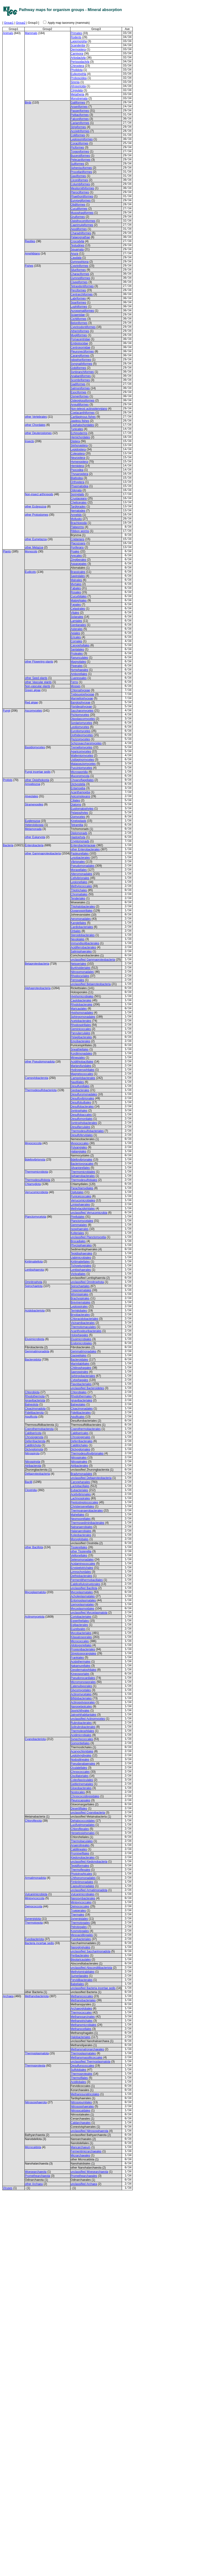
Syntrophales (79, 1300)
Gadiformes (78, 446)
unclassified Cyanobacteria (88, 2126)
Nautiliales (77, 1267)
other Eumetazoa (36, 628)
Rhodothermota (35, 1637)
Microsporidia (79, 902)
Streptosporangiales (83, 1939)
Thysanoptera (79, 551)
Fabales (76, 686)
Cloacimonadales (82, 1651)
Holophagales (79, 1564)
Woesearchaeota (36, 2549)
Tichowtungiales (81, 1483)
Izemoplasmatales (82, 1881)
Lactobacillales (80, 1742)
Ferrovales (77, 1147)
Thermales (77, 2246)
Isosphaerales (80, 1440)
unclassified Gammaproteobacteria (93, 1123)
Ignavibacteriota (35, 1641)
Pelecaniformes (81, 182)
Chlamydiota (33, 1387)
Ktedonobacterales (83, 2179)
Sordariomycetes (81, 844)
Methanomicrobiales (83, 2376)
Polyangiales (79, 1344)
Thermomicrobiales (83, 1372)
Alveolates (31, 931)
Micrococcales (80, 1925)
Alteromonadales (81, 1022)
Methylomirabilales (82, 2314)
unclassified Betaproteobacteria (91, 1152)
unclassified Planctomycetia (88, 1449)
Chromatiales (79, 1046)
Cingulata (77, 100)
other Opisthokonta (37, 911)
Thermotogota (34, 2256)
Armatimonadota (35, 2203)
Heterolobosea (34, 964)
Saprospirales (79, 1608)
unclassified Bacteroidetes (87, 1627)
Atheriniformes (80, 383)
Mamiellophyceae (82, 815)
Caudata (76, 297)
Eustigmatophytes (82, 945)
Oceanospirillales (81, 1065)
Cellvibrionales (80, 1027)
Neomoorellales (81, 1781)
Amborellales (79, 787)
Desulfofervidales (82, 1329)
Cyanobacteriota (35, 2040)
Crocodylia (77, 278)
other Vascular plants (38, 796)
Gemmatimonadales (83, 1584)
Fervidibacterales (81, 2323)
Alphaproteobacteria (38, 1156)
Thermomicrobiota (36, 1372)
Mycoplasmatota (35, 1867)
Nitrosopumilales (81, 2467)
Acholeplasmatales (83, 1872)
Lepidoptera (78, 523)
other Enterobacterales (85, 993)
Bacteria (8, 988)
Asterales (77, 734)
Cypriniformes (79, 306)
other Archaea (34, 2563)
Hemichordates (80, 508)
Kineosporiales (80, 1963)
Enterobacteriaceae (83, 988)
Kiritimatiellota (34, 1478)
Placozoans (78, 633)
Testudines (77, 282)
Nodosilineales (80, 2064)
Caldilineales (79, 2169)
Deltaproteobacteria (37, 1728)
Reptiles (30, 278)
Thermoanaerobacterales (87, 1771)
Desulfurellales (80, 1272)
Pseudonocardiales (83, 1968)
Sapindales (78, 671)
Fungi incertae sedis (38, 902)
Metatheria (77, 105)
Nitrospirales (79, 1709)
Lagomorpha (79, 42)
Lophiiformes (79, 355)
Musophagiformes (82, 244)
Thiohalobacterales (83, 1060)
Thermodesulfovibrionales (87, 1704)
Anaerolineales (80, 2165)
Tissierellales (79, 1814)
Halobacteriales (81, 2390)
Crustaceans (79, 580)
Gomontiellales (80, 2045)
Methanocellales (81, 2381)
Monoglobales (80, 1805)
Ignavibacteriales (81, 1641)
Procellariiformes (81, 196)
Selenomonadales (82, 1829)
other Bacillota (34, 1814)
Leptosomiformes (82, 158)
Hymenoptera (79, 537)
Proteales (77, 763)
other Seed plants (36, 791)
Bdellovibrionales (81, 1358)
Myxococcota (33, 1339)
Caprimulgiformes (82, 258)
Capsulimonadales (82, 2213)
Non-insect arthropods (39, 575)
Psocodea (77, 547)
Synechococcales (82, 2040)
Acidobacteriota (35, 1536)
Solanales (77, 719)
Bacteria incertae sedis (39, 2280)
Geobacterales (80, 1276)
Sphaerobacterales (83, 1377)
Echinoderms (79, 503)
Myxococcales (80, 1339)
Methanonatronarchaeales (87, 2405)
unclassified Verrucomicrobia (89, 1420)
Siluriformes (78, 311)
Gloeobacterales (81, 2097)
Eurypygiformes (81, 230)
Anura (74, 292)
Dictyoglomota (34, 1699)
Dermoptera (78, 52)
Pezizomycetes (80, 863)
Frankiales (77, 1944)
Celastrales (78, 710)
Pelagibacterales (81, 1214)
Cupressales (79, 791)
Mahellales (77, 1776)
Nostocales (78, 2102)
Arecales (76, 647)
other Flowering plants (39, 772)
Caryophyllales (80, 753)
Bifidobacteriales (81, 1992)
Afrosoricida (78, 95)
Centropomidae (80, 403)
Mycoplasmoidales (82, 1886)
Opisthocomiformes (83, 254)
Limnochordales (81, 1843)
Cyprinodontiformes (83, 379)
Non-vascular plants (37, 801)
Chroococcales (80, 2078)
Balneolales (78, 1646)
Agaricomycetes (81, 878)
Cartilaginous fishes (83, 484)
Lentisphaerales (81, 1488)
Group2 (21, 22)
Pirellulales (78, 1425)
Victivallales (78, 1492)
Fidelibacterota (34, 1656)
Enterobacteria (34, 988)
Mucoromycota (80, 907)
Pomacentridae (80, 393)
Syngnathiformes (81, 422)
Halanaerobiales (81, 1795)
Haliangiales (78, 1348)
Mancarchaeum (81, 2520)
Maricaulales (79, 1180)
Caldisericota (33, 1680)
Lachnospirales (80, 1757)
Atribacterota (33, 1718)
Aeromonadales (81, 1075)
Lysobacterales (80, 1003)
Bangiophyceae (81, 820)
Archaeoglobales (81, 2357)
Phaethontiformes (82, 225)
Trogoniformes (80, 172)
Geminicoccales (81, 1204)
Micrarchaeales (80, 2530)
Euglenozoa (32, 959)
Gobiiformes (78, 427)
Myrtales (76, 681)
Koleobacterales (81, 1800)
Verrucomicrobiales (83, 1406)
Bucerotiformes (80, 177)
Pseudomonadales (82, 1012)
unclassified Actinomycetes (88, 2016)
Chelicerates (79, 585)
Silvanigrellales (80, 1368)
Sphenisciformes (81, 191)
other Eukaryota (35, 979)
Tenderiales (78, 1051)
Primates (76, 33)
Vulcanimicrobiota (36, 2222)
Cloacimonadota (35, 1651)
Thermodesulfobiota (37, 1382)
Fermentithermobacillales (87, 1853)
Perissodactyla (80, 66)
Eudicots (30, 667)
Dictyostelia (78, 916)
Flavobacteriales (81, 1622)
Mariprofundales (81, 1248)
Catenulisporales (81, 1977)
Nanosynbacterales (83, 2227)
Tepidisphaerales (81, 1468)
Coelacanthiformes (83, 479)
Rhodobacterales (81, 1176)
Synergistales (79, 2251)
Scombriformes (80, 441)
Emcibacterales (80, 1219)
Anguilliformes (80, 470)
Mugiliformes (79, 388)
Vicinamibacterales (83, 1550)
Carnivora (77, 57)
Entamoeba (78, 921)
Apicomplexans (80, 931)
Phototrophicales (81, 2198)
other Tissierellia (81, 1819)
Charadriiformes (81, 268)
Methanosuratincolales (85, 2458)
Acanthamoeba (80, 926)
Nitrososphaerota (36, 2467)
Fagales (76, 705)
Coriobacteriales (81, 1896)
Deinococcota (33, 2237)
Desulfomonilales (81, 1310)
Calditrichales (79, 1694)
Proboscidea (79, 86)
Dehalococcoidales (83, 2136)
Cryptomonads (80, 984)
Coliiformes (78, 153)
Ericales (76, 743)
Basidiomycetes (35, 873)
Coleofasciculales (82, 2088)
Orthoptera (77, 561)
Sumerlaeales (79, 2318)
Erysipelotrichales (82, 1838)
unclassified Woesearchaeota (89, 2549)
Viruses (7, 2568)
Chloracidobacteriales (84, 1545)
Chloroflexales (80, 2145)
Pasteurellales (80, 998)
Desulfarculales (80, 1320)
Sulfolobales (78, 2429)
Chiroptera (77, 71)
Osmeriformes (80, 460)
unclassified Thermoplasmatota (90, 2419)
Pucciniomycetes (81, 897)
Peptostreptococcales (84, 1761)
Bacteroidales (79, 1593)
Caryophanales (80, 1737)
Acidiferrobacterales (83, 1108)
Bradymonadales (81, 1728)
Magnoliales (78, 772)
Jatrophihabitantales (83, 2011)
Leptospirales (79, 1531)
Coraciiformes (79, 162)
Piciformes (77, 167)
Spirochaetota (34, 1507)
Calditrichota (33, 1694)
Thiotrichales (79, 1041)
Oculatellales (79, 2073)
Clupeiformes (79, 326)
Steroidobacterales (83, 1094)
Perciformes (78, 335)
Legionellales (79, 1032)
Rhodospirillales (81, 1200)
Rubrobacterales (81, 2021)
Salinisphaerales (81, 1113)
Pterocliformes (80, 220)
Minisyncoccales (81, 2232)
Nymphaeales (79, 782)
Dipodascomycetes (83, 839)
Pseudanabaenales (83, 2069)
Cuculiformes (79, 239)
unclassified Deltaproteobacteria (91, 1733)
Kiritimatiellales (80, 1478)
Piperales (77, 777)
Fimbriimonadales (82, 2208)
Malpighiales (79, 700)
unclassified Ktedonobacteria (89, 2184)
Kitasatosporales (81, 1920)
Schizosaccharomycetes (86, 868)
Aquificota (31, 1661)
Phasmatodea (79, 566)
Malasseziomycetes (83, 892)
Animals (8, 33)
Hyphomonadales (82, 1185)
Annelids (76, 599)
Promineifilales (80, 2174)
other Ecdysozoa (35, 590)
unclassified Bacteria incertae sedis (93, 2333)
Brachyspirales (80, 1521)
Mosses (75, 801)
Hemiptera (77, 542)
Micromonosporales (83, 1973)
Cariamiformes (80, 138)
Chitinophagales (81, 1603)
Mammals (31, 33)
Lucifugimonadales (83, 2141)
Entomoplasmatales (83, 1877)
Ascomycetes (33, 830)
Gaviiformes (78, 201)
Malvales (76, 676)
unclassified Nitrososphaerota (89, 2501)
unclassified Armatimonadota (89, 2217)
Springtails (77, 575)
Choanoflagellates (82, 911)
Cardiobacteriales (82, 1084)
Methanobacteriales (83, 2347)
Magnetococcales (82, 1257)
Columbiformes (80, 210)
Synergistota (33, 2251)
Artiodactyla (78, 62)
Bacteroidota (33, 1593)
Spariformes (78, 350)
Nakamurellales (81, 1953)
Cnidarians (77, 628)
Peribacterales (80, 2294)
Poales (75, 643)
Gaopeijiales (78, 1588)
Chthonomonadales (83, 2203)
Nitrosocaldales (80, 2477)
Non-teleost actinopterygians (89, 475)
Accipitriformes (80, 148)
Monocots (31, 643)
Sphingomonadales (83, 1190)
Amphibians (32, 292)
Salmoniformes (80, 451)
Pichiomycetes (80, 835)
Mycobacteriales (81, 1915)
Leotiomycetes (80, 849)
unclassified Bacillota (84, 1862)
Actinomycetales (81, 1987)
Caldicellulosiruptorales (85, 1857)
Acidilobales (78, 2443)
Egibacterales (79, 1905)
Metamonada (33, 969)
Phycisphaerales (81, 1459)
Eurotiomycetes (81, 854)
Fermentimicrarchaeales (86, 2525)
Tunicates (77, 499)
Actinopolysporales (83, 1997)
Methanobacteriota (37, 2342)
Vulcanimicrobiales (83, 2222)
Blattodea (77, 556)
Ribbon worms (80, 619)
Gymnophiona (80, 302)
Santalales (77, 758)
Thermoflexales (80, 2193)
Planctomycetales (82, 1430)
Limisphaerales (80, 1411)
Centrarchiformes (82, 340)
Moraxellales (79, 1017)
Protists (7, 911)
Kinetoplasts (78, 959)
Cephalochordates (82, 494)
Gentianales (78, 729)
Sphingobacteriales (83, 1613)
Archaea (8, 2342)
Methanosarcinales (83, 2366)
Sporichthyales (80, 2006)
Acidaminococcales (83, 1833)
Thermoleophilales (82, 2030)
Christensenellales (82, 1766)
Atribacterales (79, 1718)
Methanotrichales (81, 2371)
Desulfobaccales (81, 1305)
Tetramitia (77, 964)
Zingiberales (78, 652)
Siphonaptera (79, 518)
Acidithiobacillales (82, 1243)
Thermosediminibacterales (87, 1785)
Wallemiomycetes (82, 883)
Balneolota (32, 1646)
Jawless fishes (80, 489)
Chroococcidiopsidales (85, 2107)
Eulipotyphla (78, 81)
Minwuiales (78, 1238)
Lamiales (76, 724)
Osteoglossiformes (82, 465)
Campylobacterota (36, 1262)
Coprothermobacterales (86, 1675)
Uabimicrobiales (81, 1473)
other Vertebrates (36, 484)
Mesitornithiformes (82, 215)
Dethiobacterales (81, 1848)
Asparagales (79, 657)
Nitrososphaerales (82, 2472)
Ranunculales (79, 767)
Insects (29, 513)
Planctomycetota (35, 1425)
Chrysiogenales (81, 1685)
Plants (7, 643)
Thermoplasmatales (83, 2410)
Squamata (77, 287)
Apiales (75, 739)
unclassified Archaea (84, 2563)
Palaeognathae (80, 273)
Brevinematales (81, 1526)
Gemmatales (79, 1435)
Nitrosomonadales (82, 1137)
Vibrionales (78, 1008)
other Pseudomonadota (40, 1243)
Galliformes (78, 114)
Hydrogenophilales (82, 1252)
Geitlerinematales (82, 2093)
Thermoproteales (81, 2434)
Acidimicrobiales (81, 2035)
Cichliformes (78, 369)
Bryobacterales (80, 1540)
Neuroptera (78, 532)
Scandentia (78, 47)
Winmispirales (80, 1516)
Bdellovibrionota (35, 1358)
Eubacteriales (79, 1747)
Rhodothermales (81, 1637)
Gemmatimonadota (37, 1584)
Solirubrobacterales (83, 2025)
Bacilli (28, 1737)
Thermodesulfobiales (84, 1382)
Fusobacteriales (81, 2275)
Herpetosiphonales (83, 2150)
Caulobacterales (81, 1171)
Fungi (6, 830)
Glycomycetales (81, 1982)
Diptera (75, 513)
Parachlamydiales (82, 1392)
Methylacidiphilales (83, 1416)
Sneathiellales (80, 1228)
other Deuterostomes (38, 503)
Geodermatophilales (83, 1958)
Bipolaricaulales (81, 2299)
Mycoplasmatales (82, 1867)
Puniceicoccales (81, 1401)
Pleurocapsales (80, 2112)
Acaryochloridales (82, 2054)
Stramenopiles (34, 940)
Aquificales (78, 1661)
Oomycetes (78, 955)
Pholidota (77, 76)
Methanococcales (82, 2342)
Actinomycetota (35, 1896)
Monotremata (79, 110)
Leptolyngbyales (81, 2059)
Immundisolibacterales (85, 1104)
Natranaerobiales (81, 1790)
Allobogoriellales (81, 1929)
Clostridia (31, 1747)
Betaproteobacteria (37, 1128)
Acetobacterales (81, 1195)
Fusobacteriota (34, 2275)
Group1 (9, 22)
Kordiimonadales (81, 1233)
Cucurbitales (79, 695)
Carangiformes (80, 412)
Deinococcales (80, 2237)
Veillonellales (79, 1824)
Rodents (76, 38)
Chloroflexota (33, 2136)
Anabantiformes (81, 436)
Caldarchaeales (81, 2491)
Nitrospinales (79, 1713)
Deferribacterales (81, 1689)
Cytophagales (79, 1617)
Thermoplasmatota (37, 2410)
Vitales (75, 715)
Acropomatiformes (82, 359)
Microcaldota (33, 2520)
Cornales (76, 748)
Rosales (76, 691)
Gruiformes (78, 249)
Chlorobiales (79, 1632)
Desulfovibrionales (82, 1286)
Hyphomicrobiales (82, 1166)
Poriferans (77, 638)
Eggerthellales (80, 1901)
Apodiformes (79, 263)
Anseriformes (79, 119)
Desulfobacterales (82, 1296)
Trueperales (78, 2241)
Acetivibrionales (81, 1752)
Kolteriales (77, 1444)
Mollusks (76, 604)
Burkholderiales (81, 1132)
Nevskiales (78, 1099)
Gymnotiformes (80, 321)
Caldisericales (80, 1680)
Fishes (29, 306)
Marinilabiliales (80, 1598)
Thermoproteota (35, 2424)
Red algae (31, 820)
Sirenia (75, 90)
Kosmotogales (80, 2266)
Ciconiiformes (79, 206)
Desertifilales (79, 2121)
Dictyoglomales (80, 1699)
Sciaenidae (78, 364)
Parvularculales (80, 1209)
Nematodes (78, 595)
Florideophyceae (81, 825)
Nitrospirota (32, 1704)
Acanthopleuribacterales (86, 1560)
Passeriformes (80, 124)
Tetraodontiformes (82, 331)
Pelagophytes (79, 950)
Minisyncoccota (35, 2227)
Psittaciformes (80, 129)
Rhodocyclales (80, 1142)
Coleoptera (78, 527)
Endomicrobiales (81, 1574)
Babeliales (77, 2328)
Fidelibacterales (81, 1656)
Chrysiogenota (34, 1685)
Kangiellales (78, 1080)
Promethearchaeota (37, 2554)
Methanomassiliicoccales (87, 2414)
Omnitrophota (33, 1502)
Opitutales (77, 1396)
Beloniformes (79, 374)
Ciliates (75, 935)
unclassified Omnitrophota (87, 1502)
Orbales (76, 1089)
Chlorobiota (32, 1632)
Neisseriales (78, 1128)
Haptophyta (78, 979)
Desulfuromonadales (84, 1281)
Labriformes (78, 345)
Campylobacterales (83, 1262)
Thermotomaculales (83, 1555)
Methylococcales (81, 1036)
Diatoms (76, 940)
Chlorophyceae (80, 806)
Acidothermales (81, 1949)
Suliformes (77, 186)
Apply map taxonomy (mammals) (66, 22)
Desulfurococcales (82, 2424)
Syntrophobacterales (84, 1315)
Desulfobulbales (81, 1291)
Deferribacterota (35, 1689)
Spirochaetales (80, 1507)
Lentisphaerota (34, 1488)
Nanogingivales (80, 2285)
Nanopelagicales (81, 2001)
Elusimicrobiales (81, 1569)
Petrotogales (79, 2261)
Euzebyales (78, 1910)
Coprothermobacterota (39, 1675)
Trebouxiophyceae (82, 811)
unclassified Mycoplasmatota (89, 1891)
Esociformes (78, 455)
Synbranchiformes (82, 431)
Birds (28, 114)
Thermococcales (81, 2362)
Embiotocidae (79, 398)
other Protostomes (36, 599)
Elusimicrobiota (34, 1569)
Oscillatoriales (80, 2083)
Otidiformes (78, 234)
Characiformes (80, 316)
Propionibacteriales (83, 1934)
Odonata (76, 571)
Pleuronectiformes (82, 407)
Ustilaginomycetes (82, 887)
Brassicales (78, 667)
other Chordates (35, 494)
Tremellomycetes (81, 873)
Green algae (33, 806)
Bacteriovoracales (82, 1363)
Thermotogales (80, 2256)
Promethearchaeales (84, 2554)
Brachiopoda (79, 609)
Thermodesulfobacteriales (87, 1324)
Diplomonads (79, 974)
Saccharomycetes (82, 830)
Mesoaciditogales (82, 2270)
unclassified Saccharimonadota (90, 2290)
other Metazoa (34, 638)
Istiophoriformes (81, 417)
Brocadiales (78, 1454)
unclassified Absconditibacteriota (91, 2309)
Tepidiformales (80, 2189)
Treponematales (81, 1512)
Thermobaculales (82, 2160)
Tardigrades (78, 590)
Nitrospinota (32, 1713)
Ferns (74, 796)
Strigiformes (78, 143)
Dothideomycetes (82, 859)
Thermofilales (79, 2438)
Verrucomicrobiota (36, 1396)
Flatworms (77, 614)
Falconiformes (80, 134)
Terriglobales (79, 1536)
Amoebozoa (32, 916)
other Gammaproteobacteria (43, 998)
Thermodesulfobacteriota (41, 1276)
